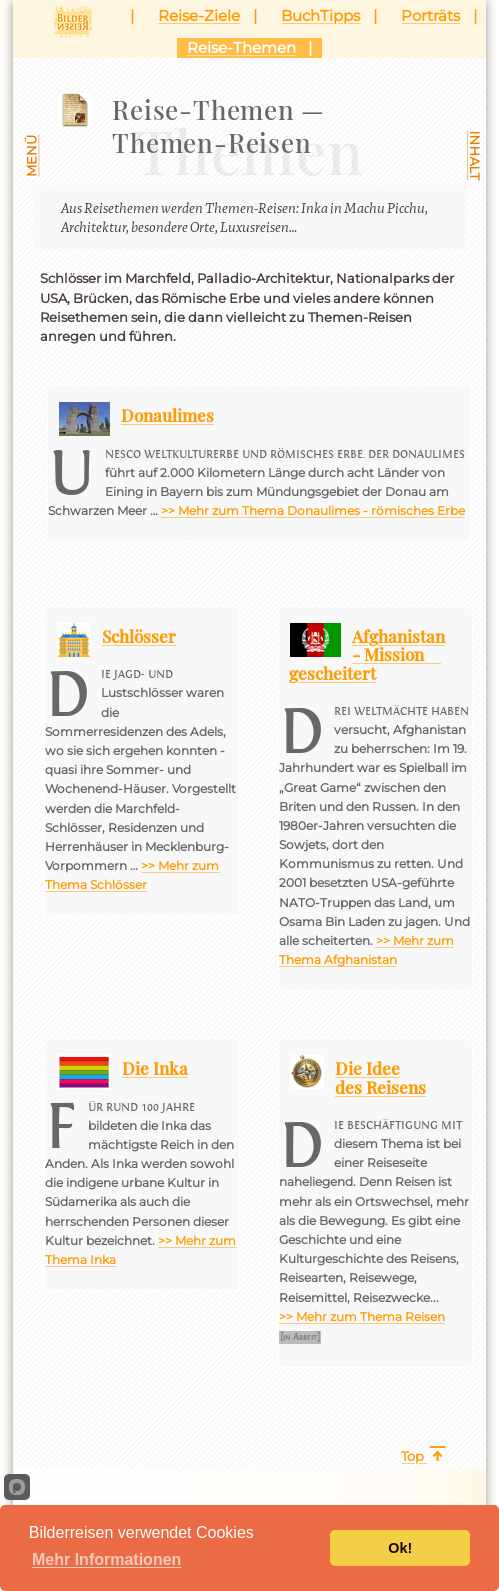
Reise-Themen (241, 47)
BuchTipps (320, 15)
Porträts (430, 15)
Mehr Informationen (106, 1559)
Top (412, 1456)
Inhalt (474, 155)
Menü (32, 155)
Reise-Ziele (199, 15)
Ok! (400, 1548)
